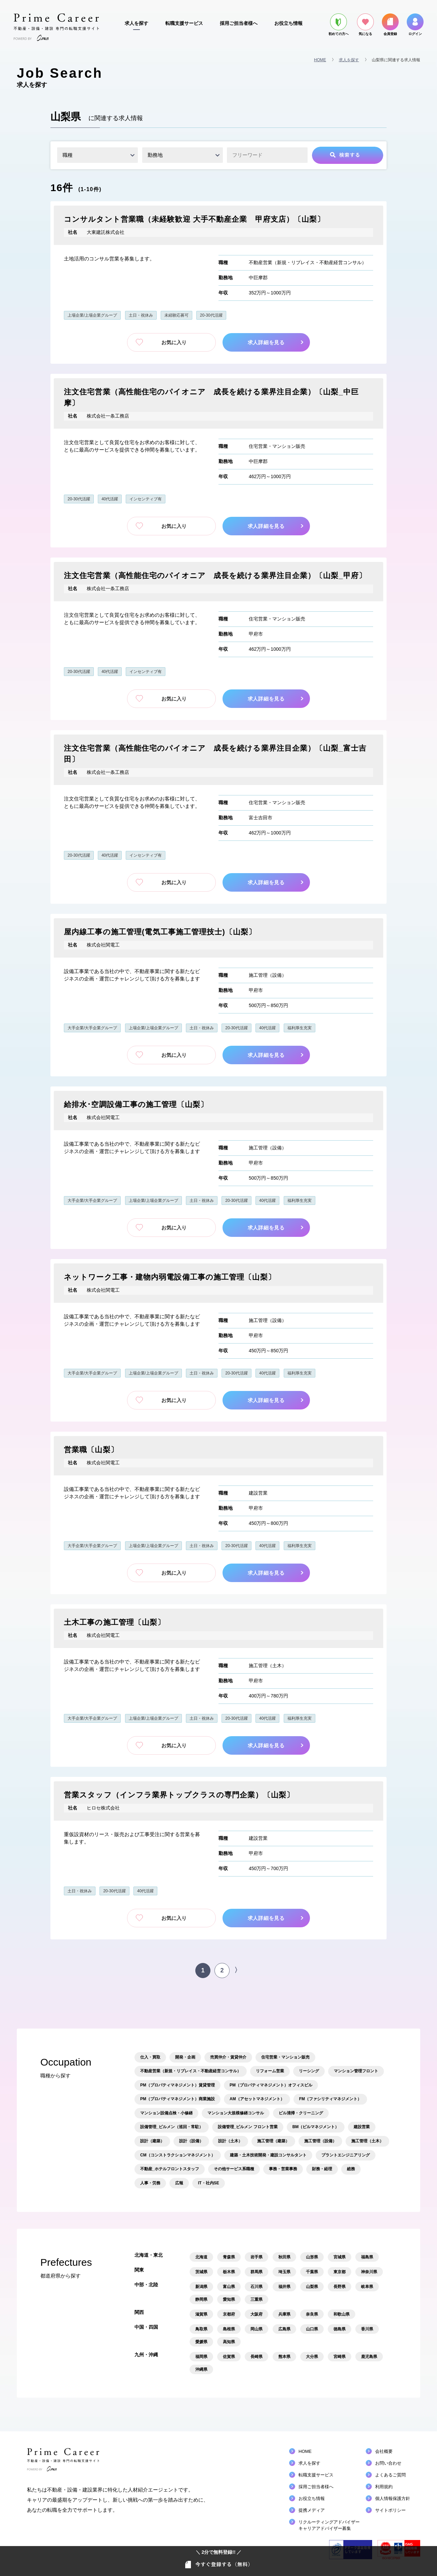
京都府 (229, 2314)
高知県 (229, 2341)
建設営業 (258, 1493)
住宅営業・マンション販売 (277, 446)
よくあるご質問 (390, 2474)
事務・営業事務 (283, 2169)
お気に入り (171, 342)
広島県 (284, 2329)
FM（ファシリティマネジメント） (330, 2099)
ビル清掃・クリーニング (301, 2113)
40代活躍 (110, 499)
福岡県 (201, 2356)
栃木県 (229, 2271)
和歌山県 (341, 2314)
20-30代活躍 (211, 315)
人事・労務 (150, 2183)
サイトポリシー (390, 2510)
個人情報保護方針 (392, 2498)
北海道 (201, 2257)
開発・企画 (185, 2057)
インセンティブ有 (145, 499)
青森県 (229, 2257)
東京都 (339, 2271)
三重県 (256, 2299)
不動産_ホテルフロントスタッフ (169, 2169)
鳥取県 (201, 2329)
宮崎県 (339, 2356)
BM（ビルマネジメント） (315, 2126)
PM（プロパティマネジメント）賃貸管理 (177, 2085)
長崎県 (256, 2356)
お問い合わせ (388, 2463)
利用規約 (384, 2486)
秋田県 (284, 2257)
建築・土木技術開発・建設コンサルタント (268, 2155)
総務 (351, 2169)
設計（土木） (230, 2141)
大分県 (312, 2356)
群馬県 (256, 2271)
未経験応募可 (176, 315)
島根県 (229, 2329)
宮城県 (339, 2257)
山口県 (312, 2329)
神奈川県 (369, 2271)
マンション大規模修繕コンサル (235, 2113)
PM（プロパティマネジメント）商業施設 (177, 2099)
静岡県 (201, 2299)
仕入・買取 (150, 2057)
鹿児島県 (369, 2356)
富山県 (229, 2286)
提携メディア (312, 2510)
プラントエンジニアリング (345, 2155)
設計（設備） (191, 2141)
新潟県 (201, 2286)
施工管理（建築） (273, 2141)
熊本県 (284, 2356)
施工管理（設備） (267, 975)
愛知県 (229, 2299)
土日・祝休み (141, 315)
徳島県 (339, 2329)
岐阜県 (367, 2286)
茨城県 (201, 2271)
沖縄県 (201, 2369)
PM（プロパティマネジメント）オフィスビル (271, 2085)
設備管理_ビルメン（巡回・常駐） (171, 2126)
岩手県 (256, 2257)
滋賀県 (201, 2314)
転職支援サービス (184, 23)
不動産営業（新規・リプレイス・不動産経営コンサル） (307, 262)
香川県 (367, 2329)
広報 (179, 2183)
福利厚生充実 (299, 1028)
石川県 (256, 2286)
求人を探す (136, 23)
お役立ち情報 (288, 23)
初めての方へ (338, 24)
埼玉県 (284, 2271)
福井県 (284, 2286)
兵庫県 (284, 2314)
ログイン (415, 24)
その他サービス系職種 (234, 2169)
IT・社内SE (208, 2183)
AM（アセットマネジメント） (257, 2099)
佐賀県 (229, 2356)
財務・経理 (322, 2169)
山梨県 (312, 2286)
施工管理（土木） (267, 1665)
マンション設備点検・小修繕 (166, 2113)
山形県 (312, 2257)
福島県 (367, 2257)
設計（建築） (152, 2141)
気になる (365, 24)
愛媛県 (201, 2341)
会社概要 (384, 2451)
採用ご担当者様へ (238, 23)
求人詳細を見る (268, 342)
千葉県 (312, 2271)
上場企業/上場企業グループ (92, 315)
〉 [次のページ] (237, 1970)
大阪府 (256, 2314)
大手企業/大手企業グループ (92, 1028)
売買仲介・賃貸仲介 (228, 2057)
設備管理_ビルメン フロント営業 (248, 2126)
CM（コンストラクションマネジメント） (177, 2155)
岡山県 (256, 2329)
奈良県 (312, 2314)
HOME (320, 60)
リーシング (309, 2071)
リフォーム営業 (270, 2071)
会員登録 (390, 24)
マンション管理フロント (356, 2071)
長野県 (339, 2286)
